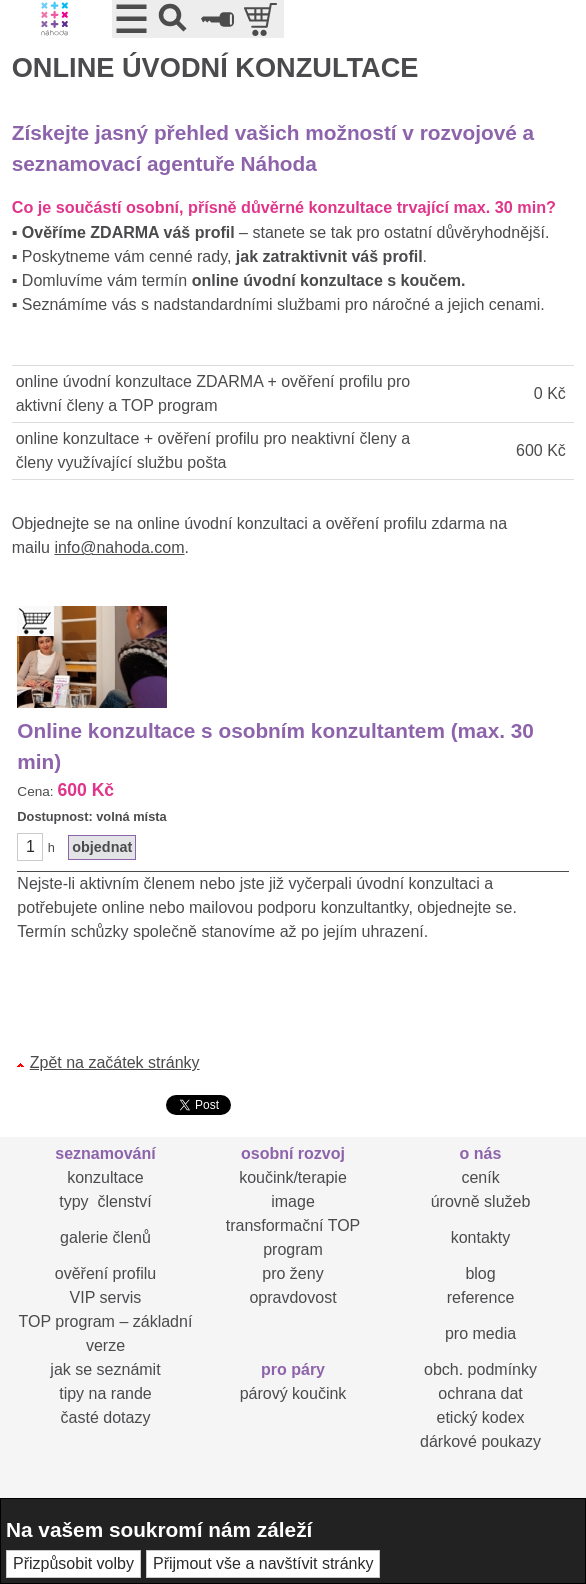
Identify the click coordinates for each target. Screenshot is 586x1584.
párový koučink (293, 1393)
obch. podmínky (480, 1369)
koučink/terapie (293, 1177)
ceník (480, 1177)
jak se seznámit (105, 1369)
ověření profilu (105, 1273)
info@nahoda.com (119, 547)
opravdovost (292, 1297)
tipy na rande (105, 1393)
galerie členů (105, 1237)
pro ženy (292, 1273)
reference (481, 1297)
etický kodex (480, 1417)
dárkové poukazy (480, 1441)
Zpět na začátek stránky (115, 1062)
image (293, 1201)
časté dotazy (106, 1417)
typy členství (105, 1201)
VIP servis (106, 1297)
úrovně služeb (481, 1201)
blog (480, 1273)
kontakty (481, 1237)
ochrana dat (480, 1393)
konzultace (105, 1177)
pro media (480, 1333)
